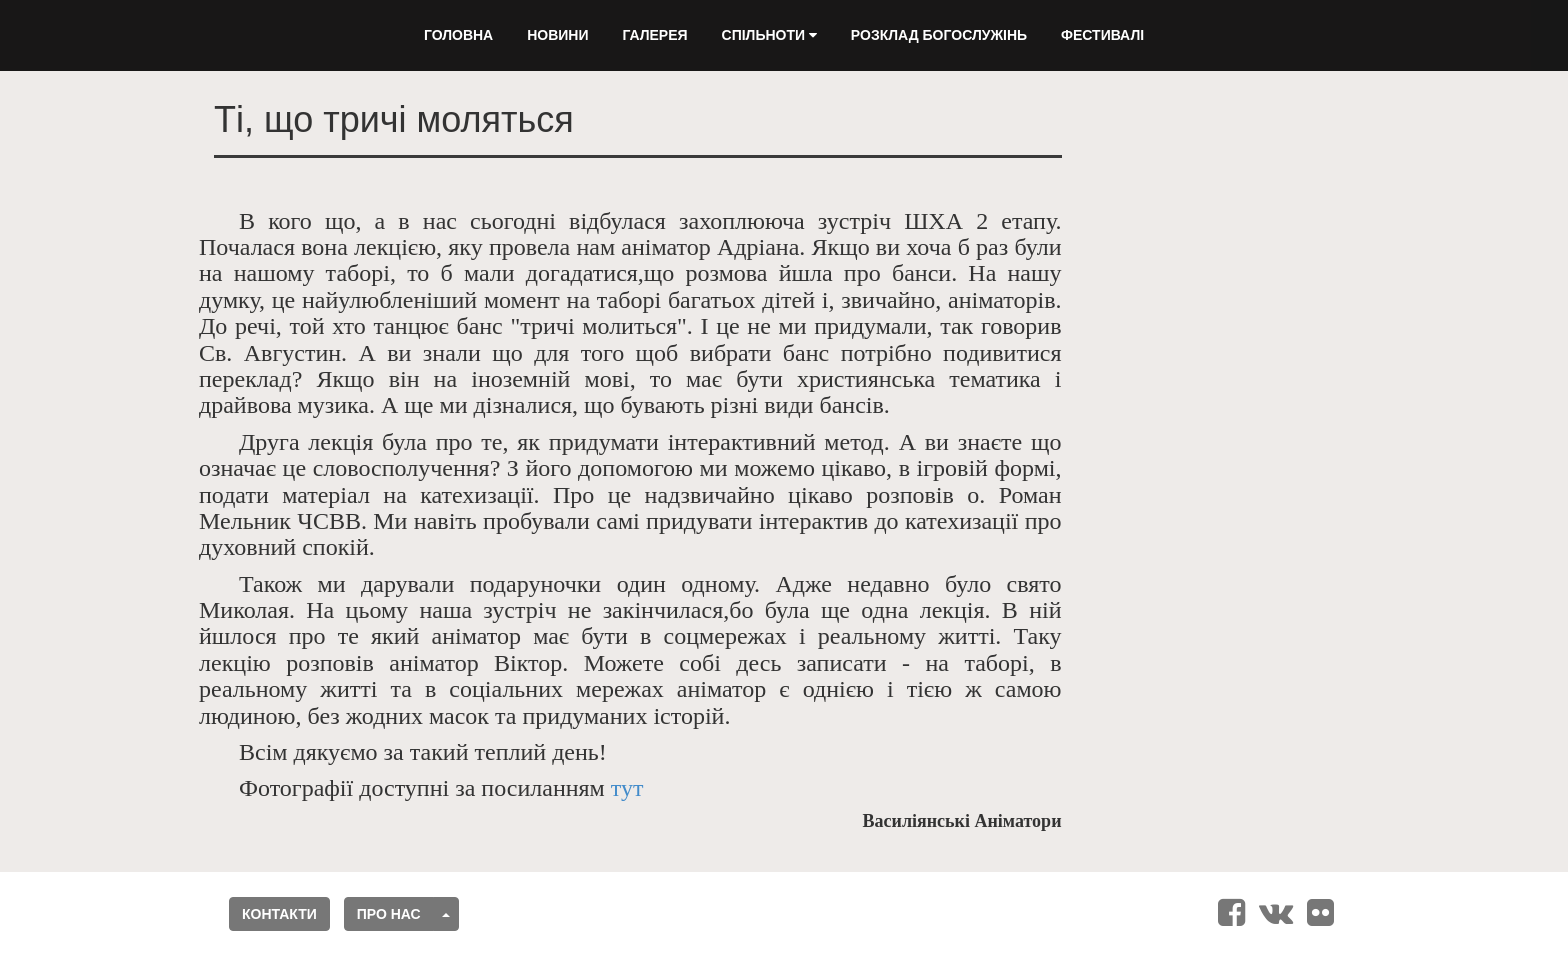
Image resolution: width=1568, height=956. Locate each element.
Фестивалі (1102, 35)
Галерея (654, 35)
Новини (557, 35)
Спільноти (769, 35)
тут (627, 788)
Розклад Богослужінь (939, 35)
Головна (458, 35)
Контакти (279, 914)
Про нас (389, 914)
